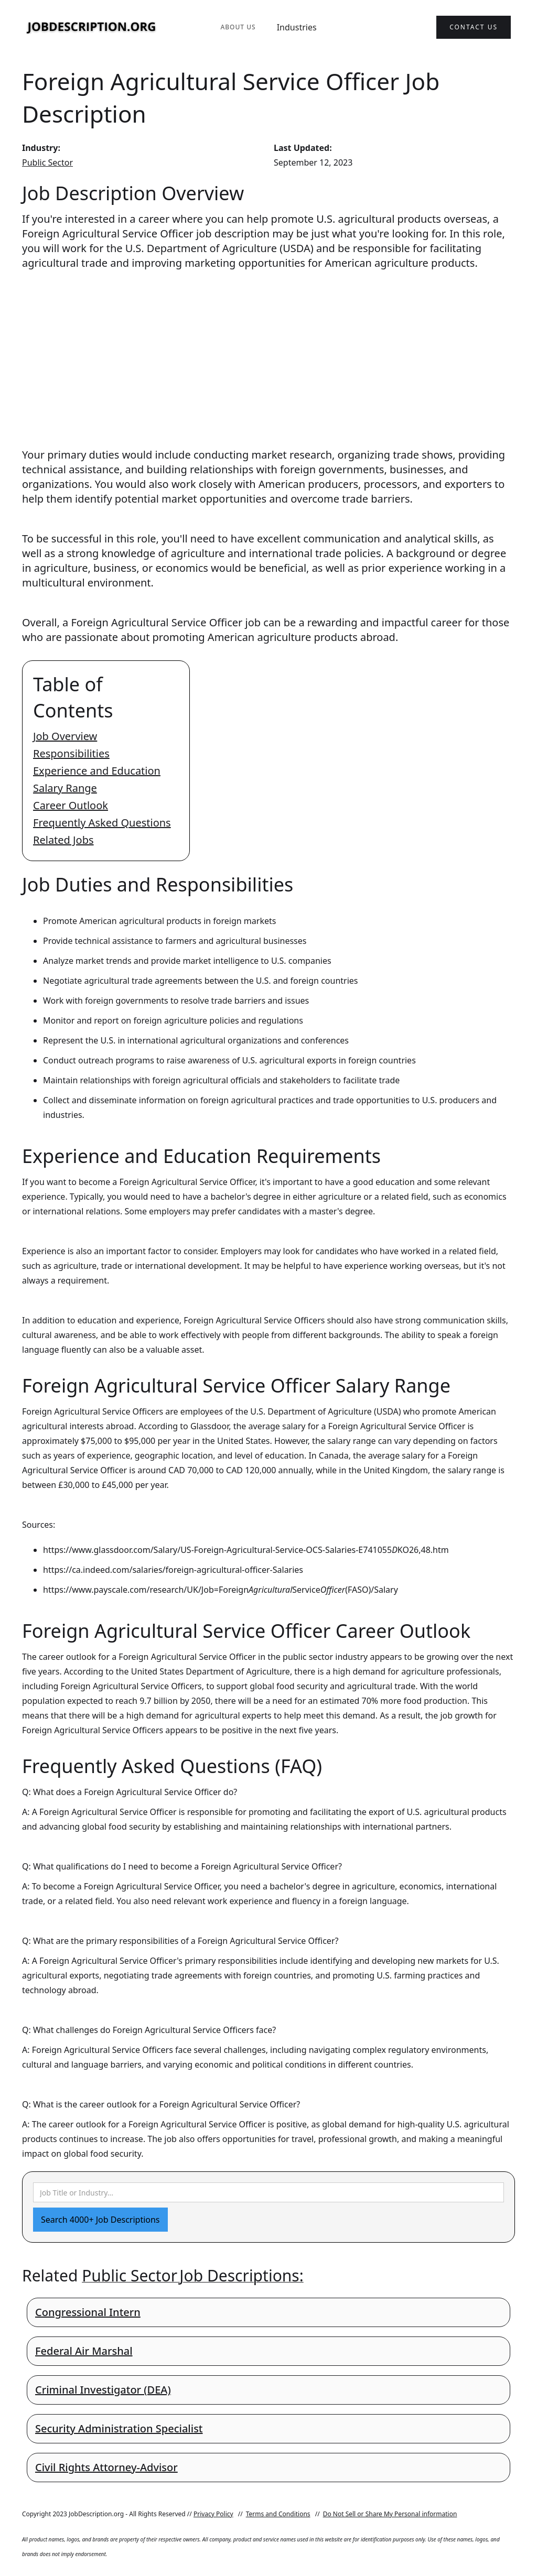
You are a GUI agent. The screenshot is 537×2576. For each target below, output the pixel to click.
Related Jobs (63, 840)
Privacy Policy (213, 2513)
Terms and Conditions (278, 2513)
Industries (297, 27)
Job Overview (65, 736)
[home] (91, 27)
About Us (237, 27)
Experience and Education (96, 771)
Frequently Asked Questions (102, 823)
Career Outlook (70, 805)
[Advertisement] (268, 349)
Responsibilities (71, 753)
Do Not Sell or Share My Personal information (390, 2513)
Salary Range (65, 788)
